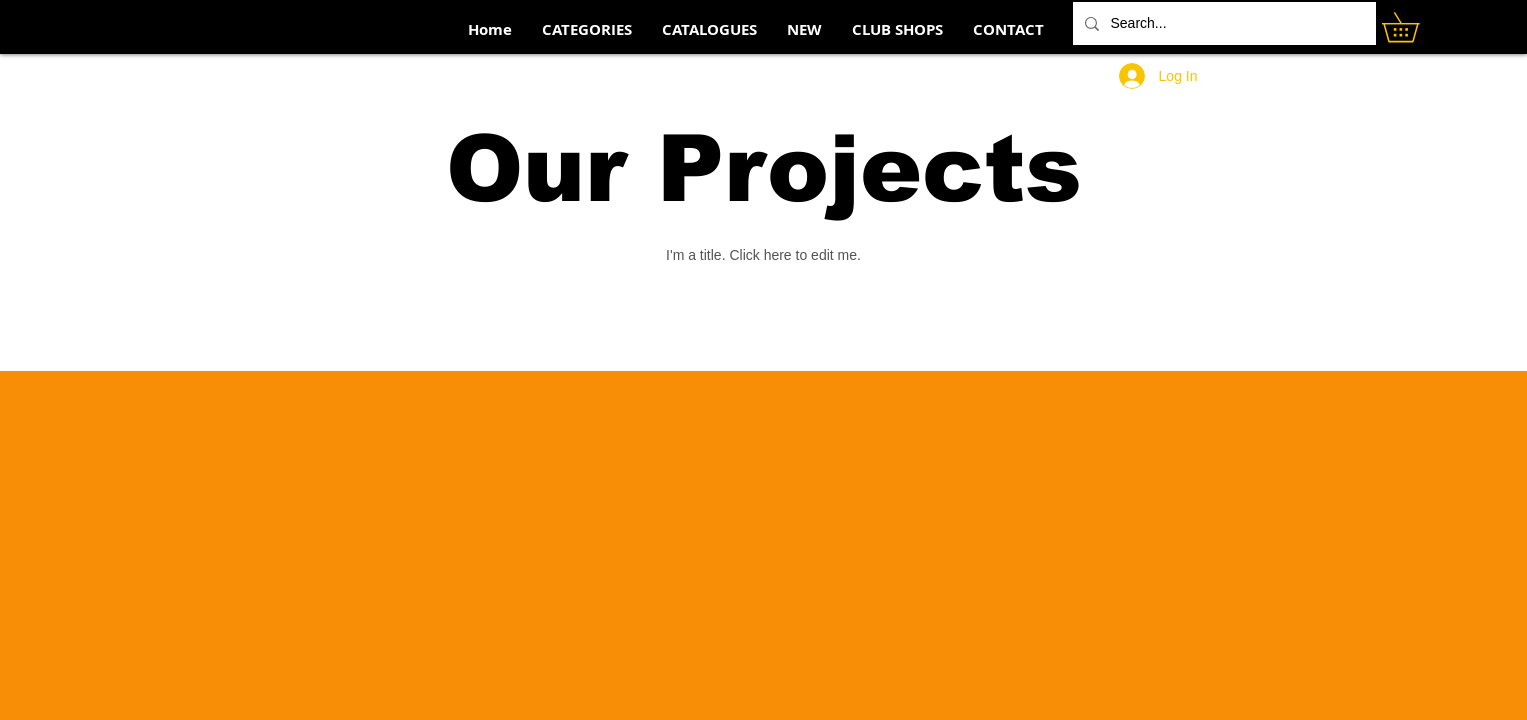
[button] (1415, 27)
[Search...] (1222, 23)
